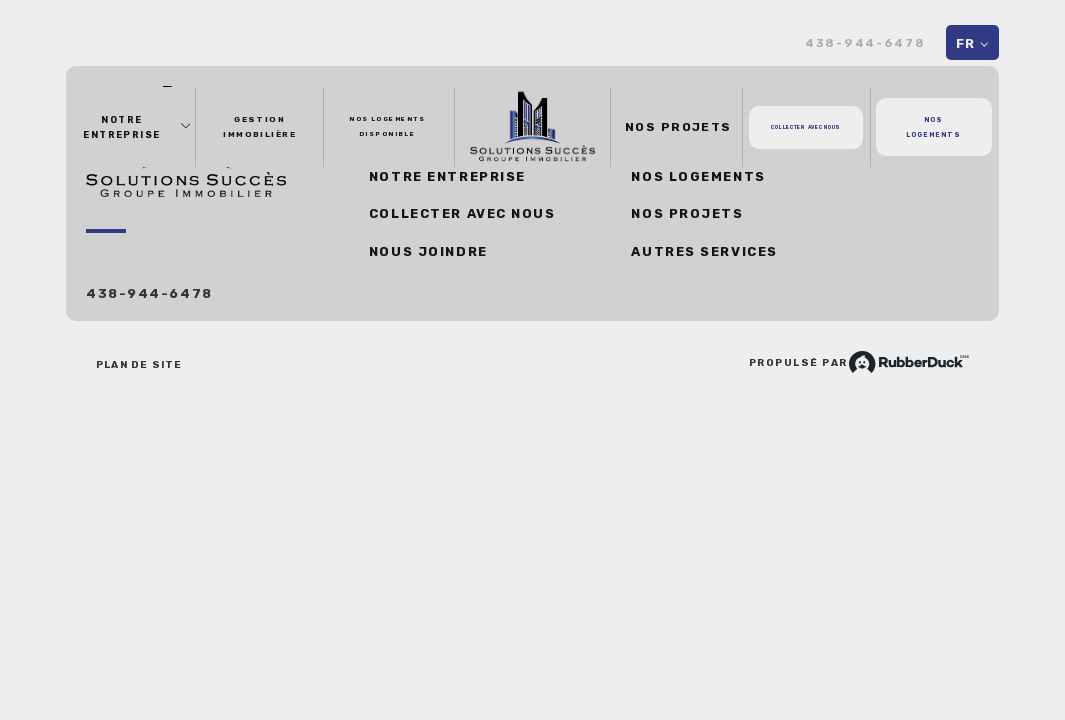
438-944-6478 (865, 43)
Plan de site (139, 365)
